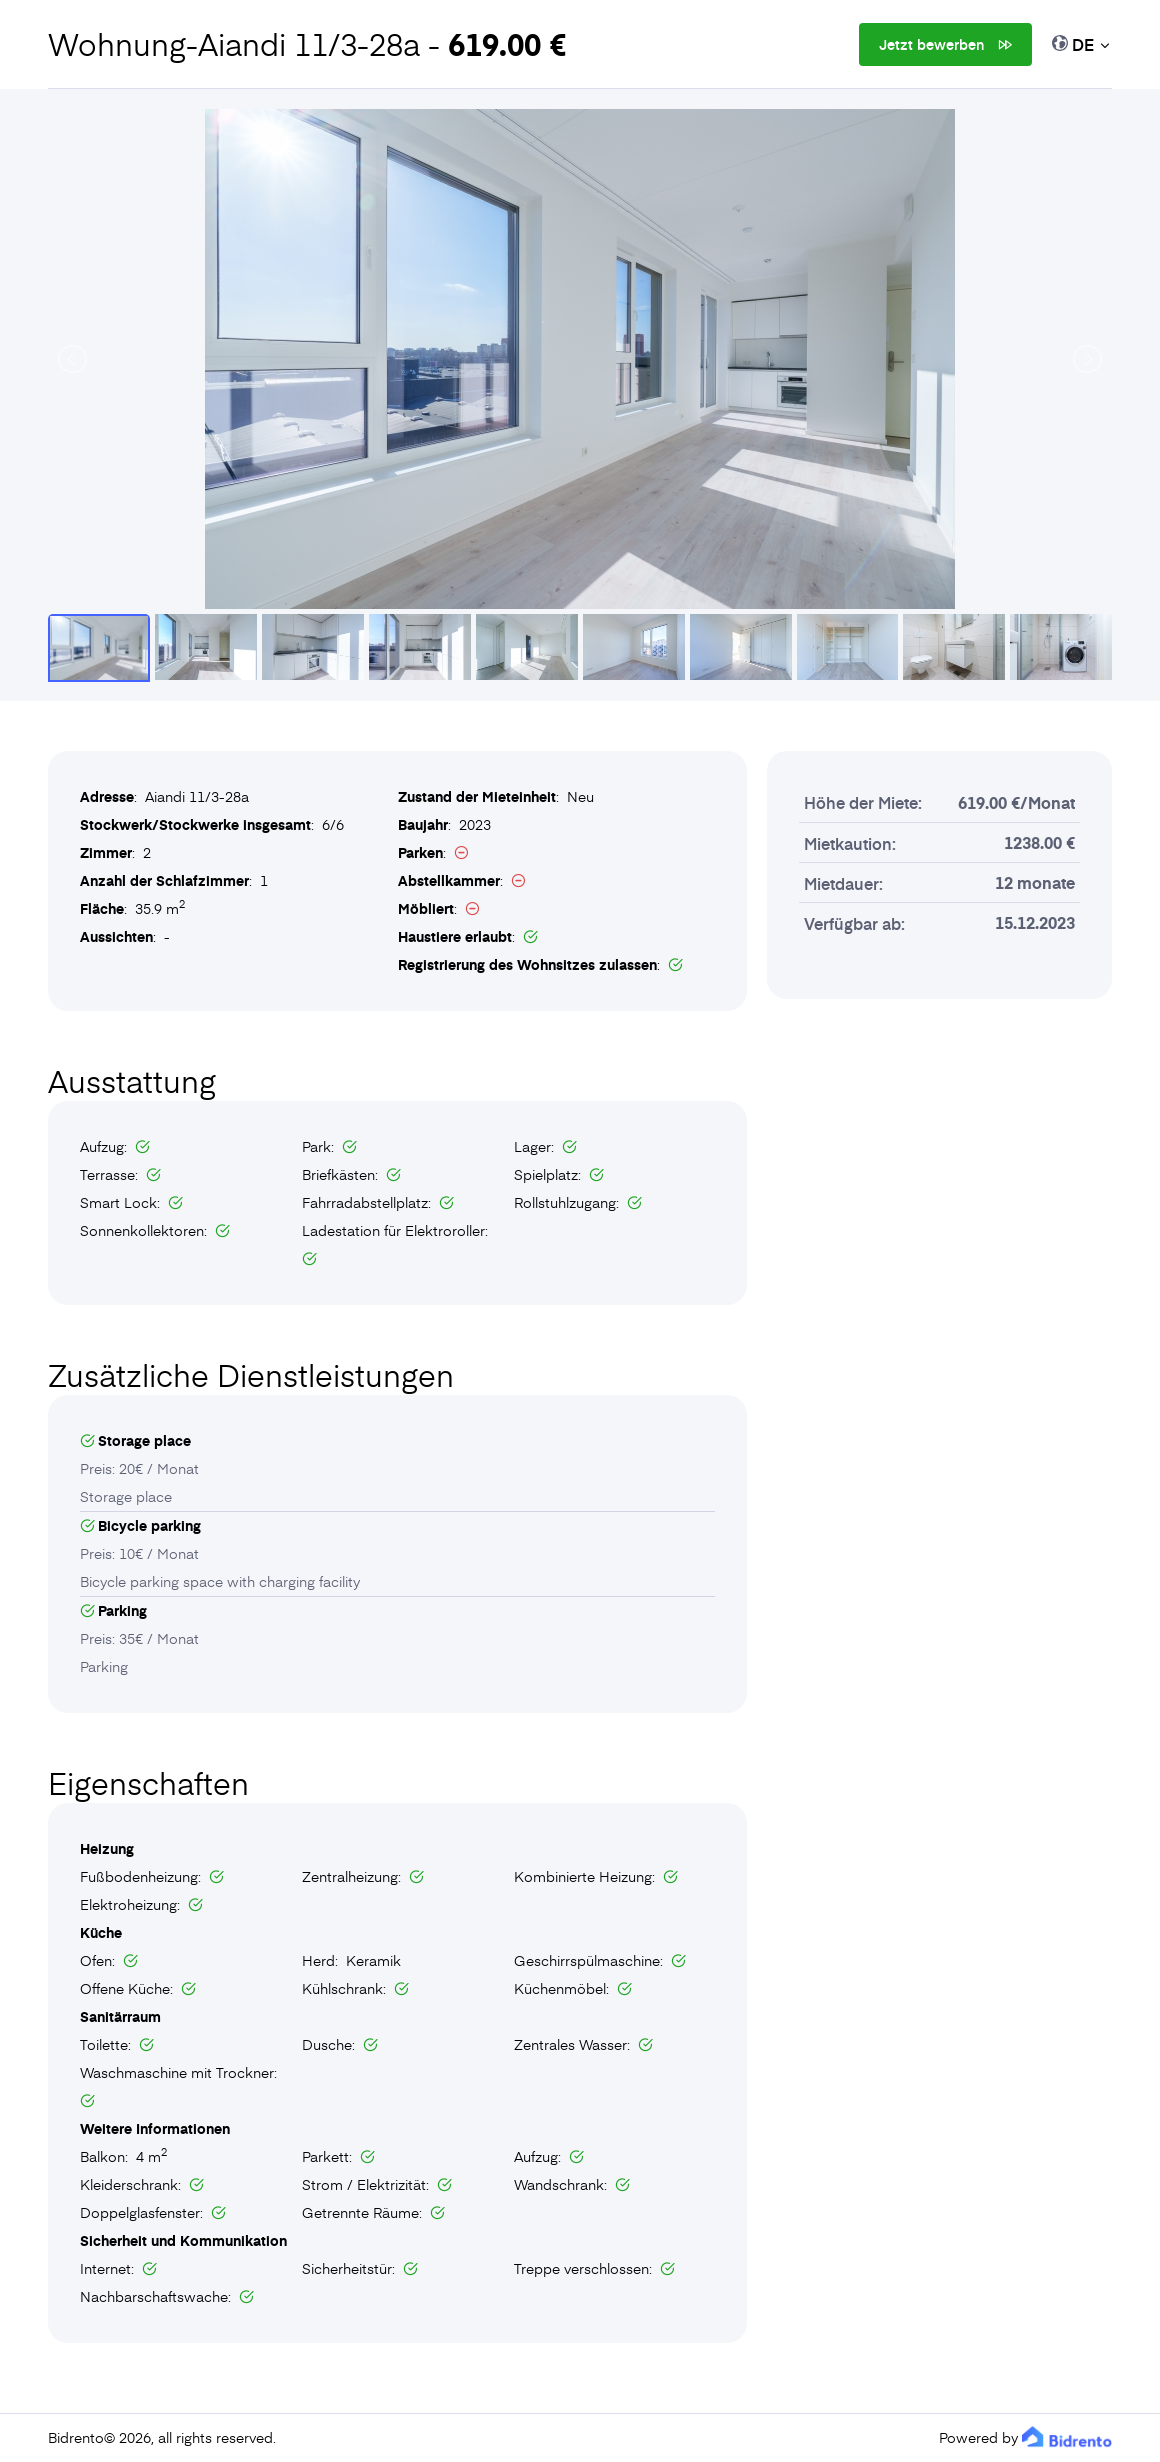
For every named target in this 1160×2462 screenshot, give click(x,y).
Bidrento (76, 2437)
